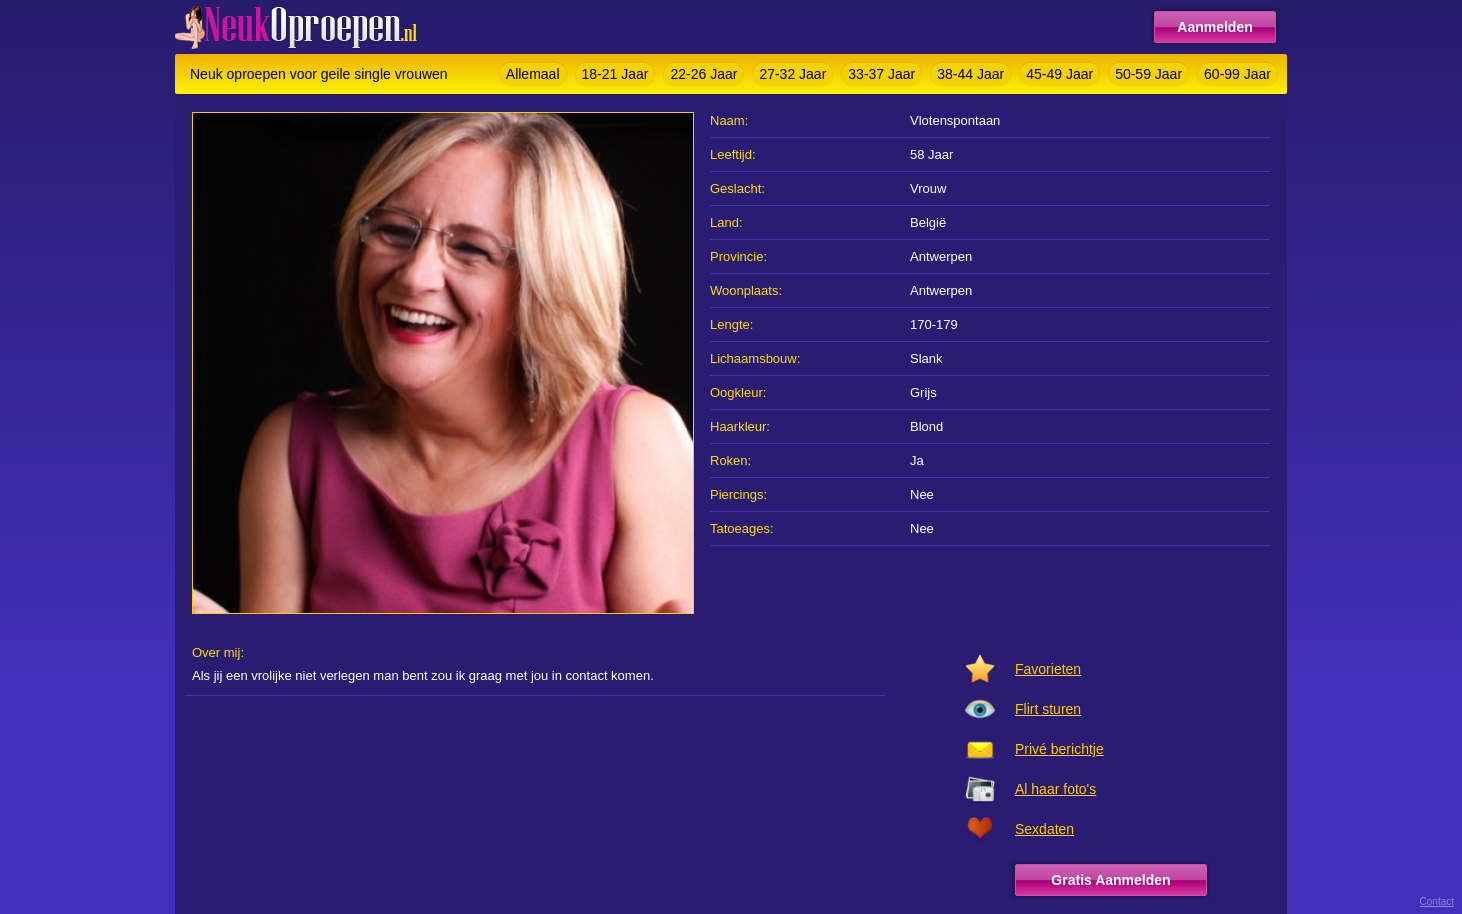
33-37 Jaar (881, 74)
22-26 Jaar (703, 74)
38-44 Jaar (970, 74)
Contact (1437, 901)
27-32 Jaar (792, 74)
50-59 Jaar (1148, 74)
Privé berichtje (1059, 749)
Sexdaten (1044, 829)
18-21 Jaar (615, 74)
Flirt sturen (1048, 709)
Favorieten (1048, 669)
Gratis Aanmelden (1110, 880)
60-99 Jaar (1237, 74)
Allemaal (533, 74)
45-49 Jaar (1059, 74)
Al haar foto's (1055, 789)
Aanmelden (1214, 27)
